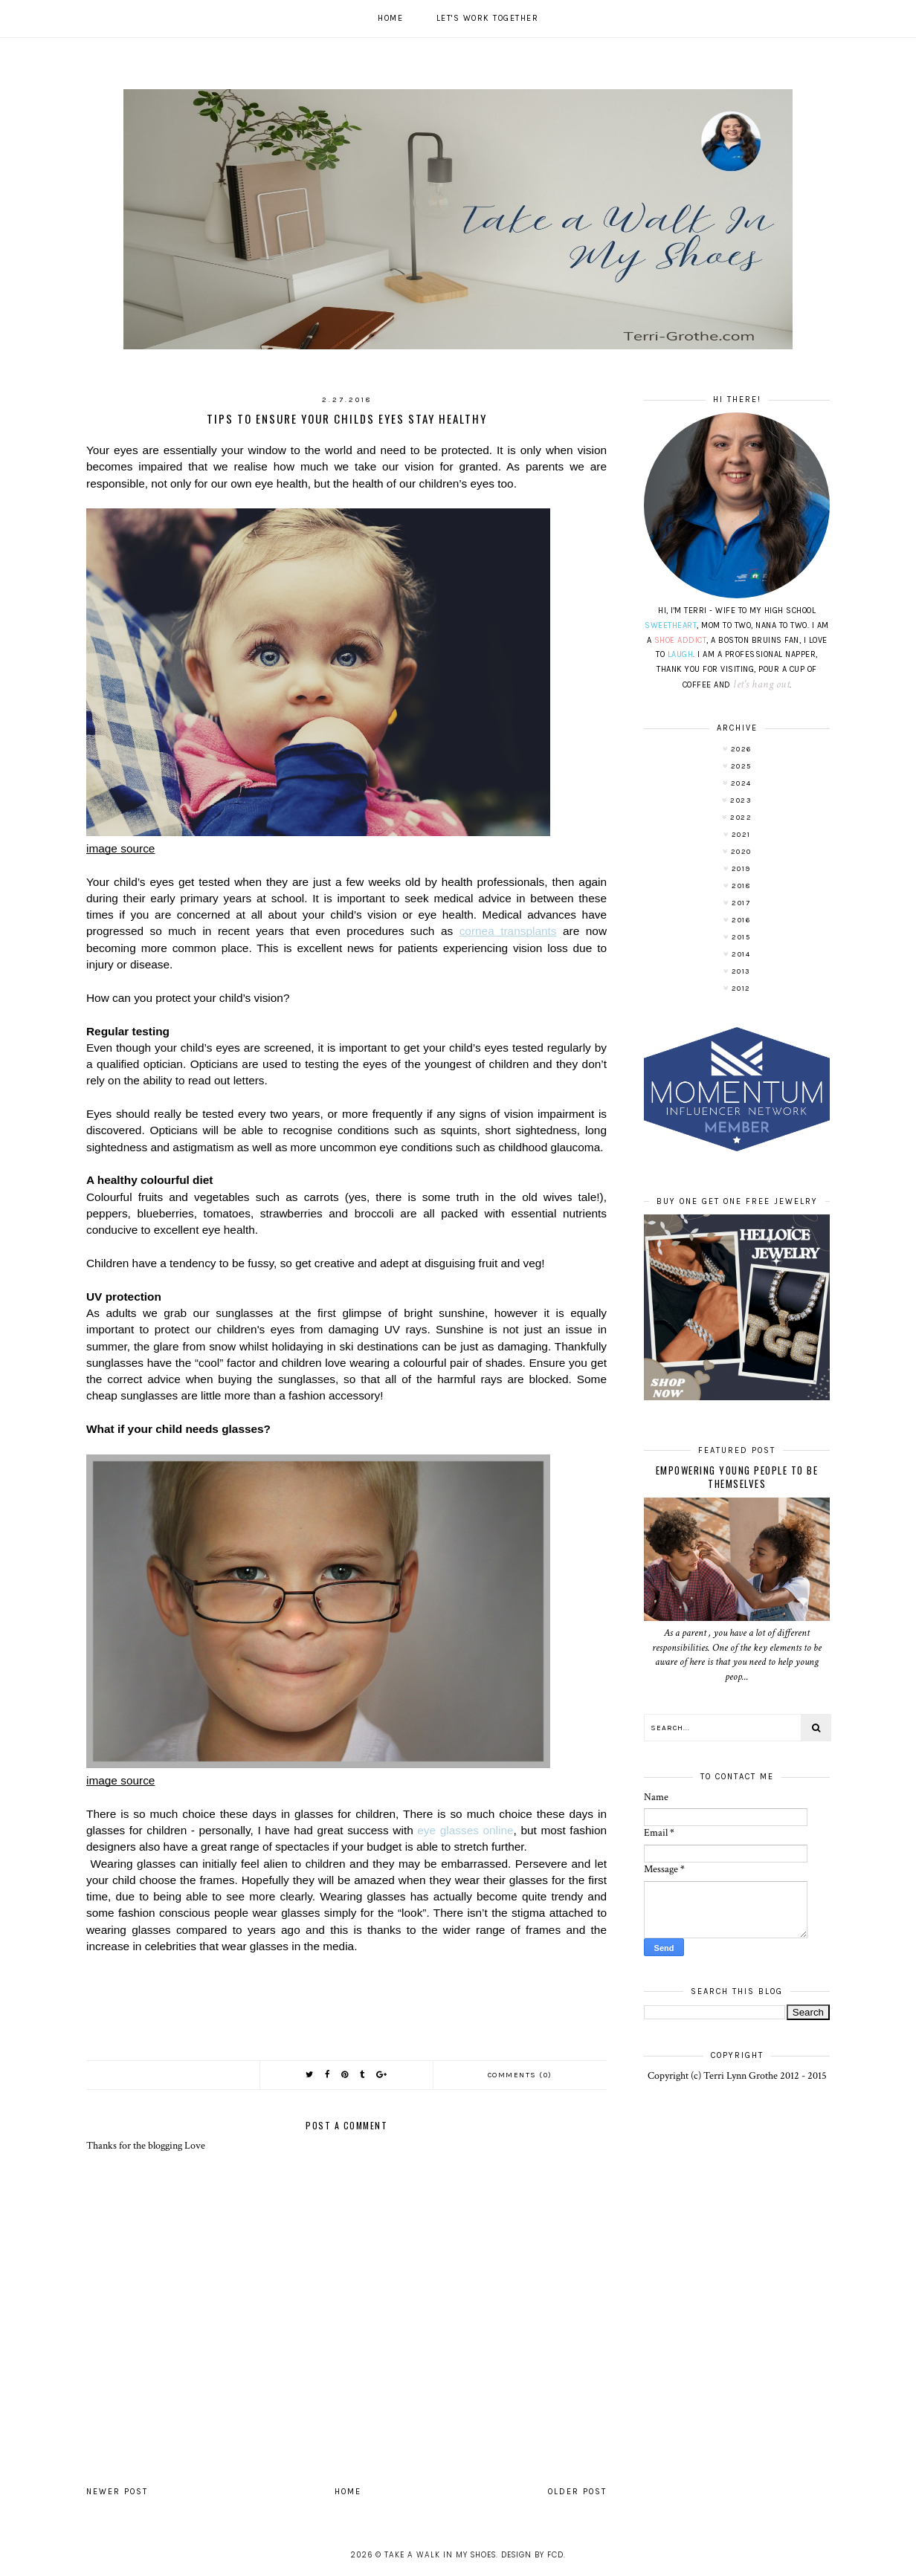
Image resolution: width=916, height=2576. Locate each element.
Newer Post (117, 2491)
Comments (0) (520, 2075)
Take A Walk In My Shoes (440, 2554)
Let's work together (487, 18)
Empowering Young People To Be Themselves (737, 1477)
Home (390, 18)
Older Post (577, 2491)
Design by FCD (532, 2554)
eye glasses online (465, 1830)
